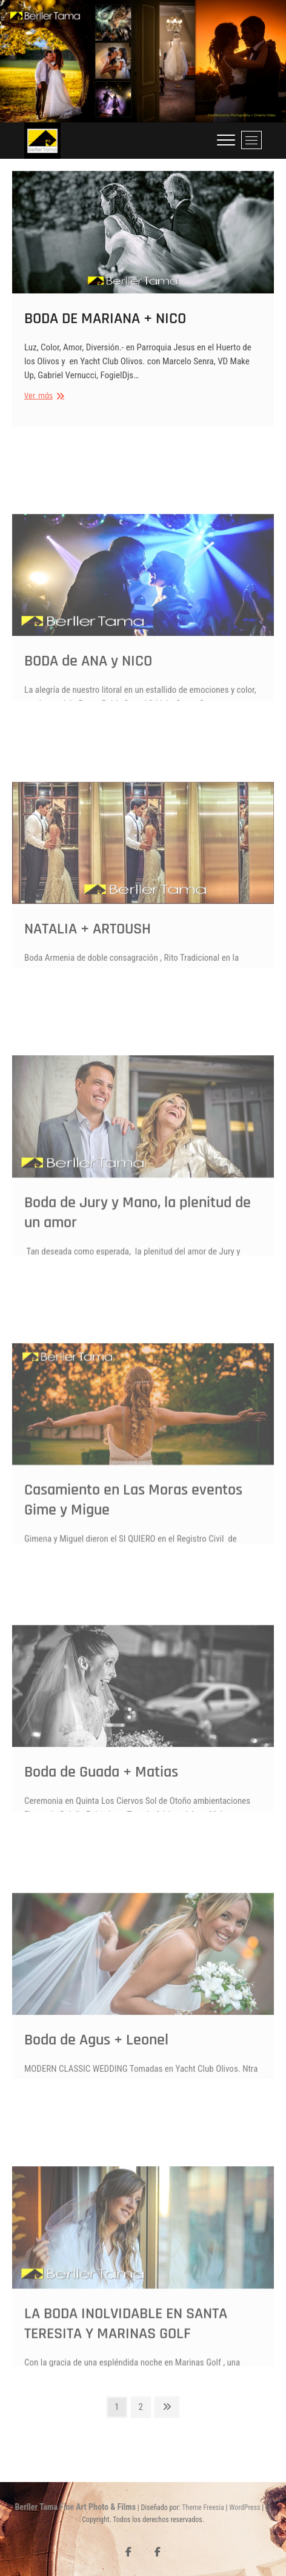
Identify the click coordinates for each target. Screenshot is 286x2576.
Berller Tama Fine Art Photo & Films (75, 2507)
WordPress (244, 2507)
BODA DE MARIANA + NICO (105, 323)
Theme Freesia (203, 2507)
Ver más (42, 401)
